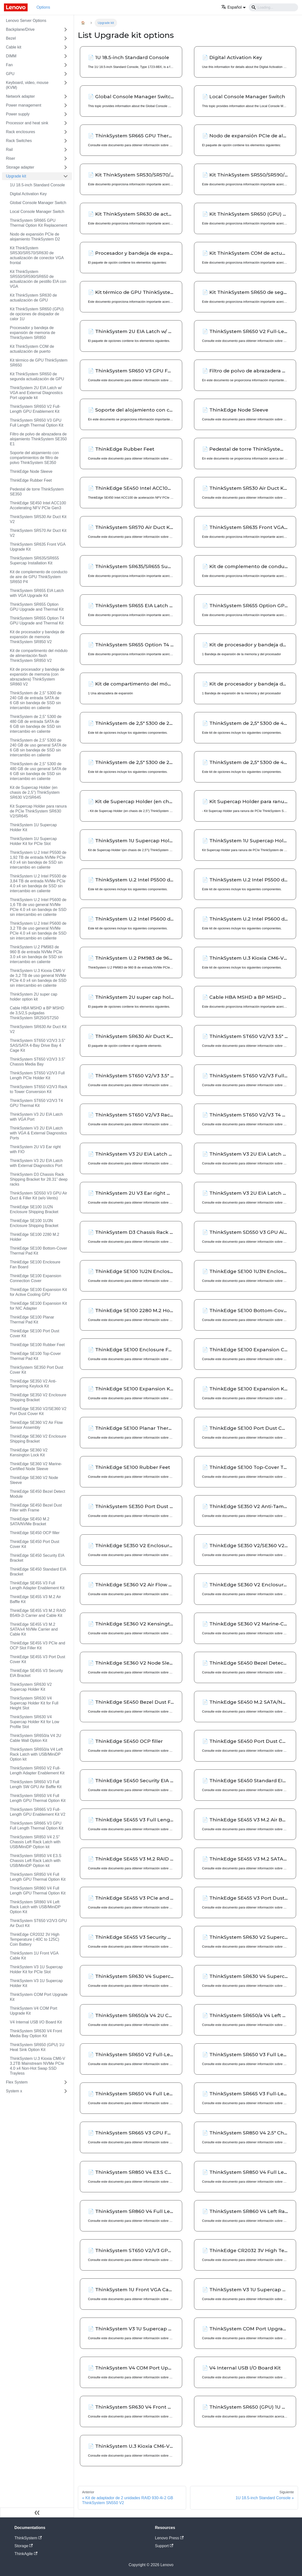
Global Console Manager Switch (38, 203)
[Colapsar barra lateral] (37, 2512)
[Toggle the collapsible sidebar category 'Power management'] (65, 105)
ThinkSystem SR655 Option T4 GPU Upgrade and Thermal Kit (37, 620)
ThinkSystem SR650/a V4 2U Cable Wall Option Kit (35, 1738)
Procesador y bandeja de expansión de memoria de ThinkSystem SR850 (32, 333)
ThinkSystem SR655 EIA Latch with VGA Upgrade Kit (37, 593)
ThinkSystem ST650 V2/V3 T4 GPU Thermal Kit (36, 1103)
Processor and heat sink (27, 123)
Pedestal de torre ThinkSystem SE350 (37, 491)
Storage (24, 2546)
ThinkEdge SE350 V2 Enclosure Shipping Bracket (38, 1397)
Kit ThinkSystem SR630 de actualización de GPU (33, 297)
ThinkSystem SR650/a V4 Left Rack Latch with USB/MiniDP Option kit (36, 1754)
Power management (23, 105)
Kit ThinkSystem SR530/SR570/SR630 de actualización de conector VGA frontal (37, 255)
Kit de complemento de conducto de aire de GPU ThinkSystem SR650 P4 (38, 577)
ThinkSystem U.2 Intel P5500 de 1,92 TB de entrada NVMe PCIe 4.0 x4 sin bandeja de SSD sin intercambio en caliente (38, 859)
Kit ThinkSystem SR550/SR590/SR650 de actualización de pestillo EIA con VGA (38, 279)
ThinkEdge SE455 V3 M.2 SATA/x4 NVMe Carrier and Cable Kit (34, 1629)
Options (43, 7)
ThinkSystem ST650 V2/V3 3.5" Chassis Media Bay (37, 1061)
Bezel (11, 38)
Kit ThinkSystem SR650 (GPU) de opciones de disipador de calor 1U (37, 314)
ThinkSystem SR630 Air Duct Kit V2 (38, 1029)
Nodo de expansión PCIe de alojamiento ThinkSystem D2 (35, 236)
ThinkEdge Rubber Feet (31, 480)
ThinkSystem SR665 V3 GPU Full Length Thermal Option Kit (36, 1825)
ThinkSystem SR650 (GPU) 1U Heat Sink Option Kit (37, 2047)
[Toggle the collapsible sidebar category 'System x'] (65, 2091)
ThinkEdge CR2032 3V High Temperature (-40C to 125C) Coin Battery (34, 1939)
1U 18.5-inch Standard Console (37, 185)
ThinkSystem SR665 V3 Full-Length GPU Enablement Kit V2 (37, 1811)
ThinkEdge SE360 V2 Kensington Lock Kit (29, 1452)
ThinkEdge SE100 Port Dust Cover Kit (34, 1333)
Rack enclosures (20, 132)
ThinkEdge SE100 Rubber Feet (37, 1345)
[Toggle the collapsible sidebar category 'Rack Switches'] (65, 141)
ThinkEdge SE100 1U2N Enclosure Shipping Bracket (34, 1209)
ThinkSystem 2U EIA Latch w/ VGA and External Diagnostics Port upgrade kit (36, 393)
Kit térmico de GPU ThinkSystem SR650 (39, 362)
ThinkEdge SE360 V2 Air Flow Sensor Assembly (36, 1425)
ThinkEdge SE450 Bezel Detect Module (37, 1493)
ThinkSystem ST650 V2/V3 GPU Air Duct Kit (38, 1923)
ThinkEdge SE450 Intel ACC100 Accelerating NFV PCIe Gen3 (38, 505)
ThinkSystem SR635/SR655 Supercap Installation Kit (34, 560)
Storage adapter (20, 167)
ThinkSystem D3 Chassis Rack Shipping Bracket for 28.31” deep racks (39, 1179)
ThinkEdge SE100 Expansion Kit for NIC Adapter (38, 1305)
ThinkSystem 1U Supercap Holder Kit (33, 827)
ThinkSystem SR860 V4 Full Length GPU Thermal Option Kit (38, 1890)
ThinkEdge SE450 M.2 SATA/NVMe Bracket (29, 1521)
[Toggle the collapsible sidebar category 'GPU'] (65, 74)
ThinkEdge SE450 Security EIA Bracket (37, 1557)
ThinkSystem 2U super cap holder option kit (33, 996)
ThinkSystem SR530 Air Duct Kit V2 (38, 519)
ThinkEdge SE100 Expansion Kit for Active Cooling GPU (38, 1292)
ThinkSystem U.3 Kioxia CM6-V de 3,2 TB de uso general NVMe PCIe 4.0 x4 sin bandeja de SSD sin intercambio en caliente (38, 978)
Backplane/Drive (20, 29)
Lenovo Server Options (26, 20)
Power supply (18, 114)
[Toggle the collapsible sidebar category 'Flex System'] (65, 2082)
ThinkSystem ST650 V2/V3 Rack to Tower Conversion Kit (38, 1089)
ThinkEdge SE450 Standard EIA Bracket (38, 1571)
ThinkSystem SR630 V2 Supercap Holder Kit (31, 1686)
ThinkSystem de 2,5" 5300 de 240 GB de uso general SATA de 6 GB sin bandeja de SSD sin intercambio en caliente (38, 747)
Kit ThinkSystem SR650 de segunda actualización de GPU (37, 376)
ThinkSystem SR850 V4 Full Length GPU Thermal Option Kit (38, 1876)
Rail (9, 149)
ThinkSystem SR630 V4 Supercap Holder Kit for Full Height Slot (34, 1703)
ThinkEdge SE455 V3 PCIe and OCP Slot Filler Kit (37, 1645)
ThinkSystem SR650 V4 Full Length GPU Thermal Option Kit (38, 1798)
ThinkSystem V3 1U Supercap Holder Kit (36, 1983)
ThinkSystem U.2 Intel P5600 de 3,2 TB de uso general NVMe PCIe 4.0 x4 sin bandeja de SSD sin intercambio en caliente (38, 930)
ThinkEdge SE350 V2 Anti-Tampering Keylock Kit (33, 1383)
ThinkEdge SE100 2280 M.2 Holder (34, 1236)
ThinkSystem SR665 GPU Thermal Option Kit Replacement (38, 222)
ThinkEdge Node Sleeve (31, 471)
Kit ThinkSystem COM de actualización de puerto (32, 348)
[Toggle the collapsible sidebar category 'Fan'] (65, 65)
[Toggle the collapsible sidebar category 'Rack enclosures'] (65, 132)
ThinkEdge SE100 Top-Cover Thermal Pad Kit (35, 1356)
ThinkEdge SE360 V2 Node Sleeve (34, 1480)
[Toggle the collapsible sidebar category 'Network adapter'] (65, 96)
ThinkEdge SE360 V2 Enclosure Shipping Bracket (38, 1438)
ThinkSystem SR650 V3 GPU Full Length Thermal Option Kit (36, 422)
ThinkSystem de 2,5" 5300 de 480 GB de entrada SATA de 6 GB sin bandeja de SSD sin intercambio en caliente (35, 724)
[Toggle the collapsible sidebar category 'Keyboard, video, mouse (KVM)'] (65, 85)
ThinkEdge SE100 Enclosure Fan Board (35, 1264)
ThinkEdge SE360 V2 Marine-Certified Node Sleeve (36, 1466)
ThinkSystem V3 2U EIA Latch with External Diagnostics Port (36, 1163)
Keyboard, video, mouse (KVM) (27, 85)
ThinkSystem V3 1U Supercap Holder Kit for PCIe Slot (36, 1969)
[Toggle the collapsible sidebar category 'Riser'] (65, 158)
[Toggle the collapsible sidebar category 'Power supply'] (65, 114)
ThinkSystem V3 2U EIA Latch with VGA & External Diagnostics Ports (38, 1133)
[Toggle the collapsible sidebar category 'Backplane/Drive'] (65, 29)
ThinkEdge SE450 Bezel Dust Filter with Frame (36, 1507)
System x (14, 2091)
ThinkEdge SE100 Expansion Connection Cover (35, 1278)
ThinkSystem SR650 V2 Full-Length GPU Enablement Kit (35, 408)
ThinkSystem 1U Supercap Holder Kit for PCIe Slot (33, 841)
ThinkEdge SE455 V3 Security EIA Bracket (36, 1673)
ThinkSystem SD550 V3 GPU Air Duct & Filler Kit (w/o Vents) (38, 1195)
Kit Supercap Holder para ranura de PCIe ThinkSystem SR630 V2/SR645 (38, 811)
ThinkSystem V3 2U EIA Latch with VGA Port (36, 1116)
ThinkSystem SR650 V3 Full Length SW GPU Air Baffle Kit (36, 1784)
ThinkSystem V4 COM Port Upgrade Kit (33, 2010)
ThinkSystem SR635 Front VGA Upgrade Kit (37, 546)
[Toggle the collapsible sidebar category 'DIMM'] (65, 56)
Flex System (17, 2082)
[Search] (273, 7)
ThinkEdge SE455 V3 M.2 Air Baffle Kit (35, 1599)
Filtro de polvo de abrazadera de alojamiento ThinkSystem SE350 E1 (38, 439)
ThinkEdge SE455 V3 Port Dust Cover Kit (37, 1659)
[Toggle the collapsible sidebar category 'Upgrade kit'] (65, 176)
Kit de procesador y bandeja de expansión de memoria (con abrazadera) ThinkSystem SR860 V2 (37, 676)
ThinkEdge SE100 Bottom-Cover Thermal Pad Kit (38, 1250)
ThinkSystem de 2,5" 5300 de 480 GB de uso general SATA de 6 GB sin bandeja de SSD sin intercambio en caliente (38, 771)
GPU (10, 74)
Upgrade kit (16, 176)
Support (164, 2546)
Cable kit (13, 47)
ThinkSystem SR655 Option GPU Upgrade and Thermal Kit (37, 606)
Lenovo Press (169, 2538)
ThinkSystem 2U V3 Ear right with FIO (35, 1149)
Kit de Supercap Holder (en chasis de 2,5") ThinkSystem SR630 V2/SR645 (35, 792)
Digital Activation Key (28, 194)
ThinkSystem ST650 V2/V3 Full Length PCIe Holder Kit (37, 1075)
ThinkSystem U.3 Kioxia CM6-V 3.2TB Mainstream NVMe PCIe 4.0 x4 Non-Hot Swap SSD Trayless (37, 2065)
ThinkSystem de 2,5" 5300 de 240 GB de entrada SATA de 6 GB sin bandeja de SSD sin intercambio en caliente (35, 700)
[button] (233, 7)
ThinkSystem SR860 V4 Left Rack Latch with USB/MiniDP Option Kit (35, 1907)
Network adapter (20, 96)
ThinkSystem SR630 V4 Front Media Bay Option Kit (36, 2033)
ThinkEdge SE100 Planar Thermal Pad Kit (32, 1319)
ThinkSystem (28, 2538)
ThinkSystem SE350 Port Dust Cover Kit (36, 1369)
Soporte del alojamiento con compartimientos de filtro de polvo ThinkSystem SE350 (34, 458)
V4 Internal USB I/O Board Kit (36, 2022)
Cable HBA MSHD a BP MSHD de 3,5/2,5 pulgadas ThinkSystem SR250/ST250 (37, 1013)
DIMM (11, 56)
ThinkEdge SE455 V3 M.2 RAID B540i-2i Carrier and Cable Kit (38, 1613)
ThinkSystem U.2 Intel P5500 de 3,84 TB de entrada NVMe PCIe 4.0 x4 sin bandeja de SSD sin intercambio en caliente (38, 883)
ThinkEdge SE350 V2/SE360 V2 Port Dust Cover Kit (38, 1411)
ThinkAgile (26, 2554)
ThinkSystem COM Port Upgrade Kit (39, 1997)
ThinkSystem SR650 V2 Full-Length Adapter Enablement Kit (37, 1770)
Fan (9, 65)
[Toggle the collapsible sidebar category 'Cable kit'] (65, 47)
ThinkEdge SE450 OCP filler (35, 1533)
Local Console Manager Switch (37, 211)
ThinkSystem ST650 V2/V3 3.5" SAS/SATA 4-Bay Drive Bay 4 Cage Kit (37, 1045)
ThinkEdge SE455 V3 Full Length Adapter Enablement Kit (37, 1585)
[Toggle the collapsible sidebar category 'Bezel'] (65, 38)
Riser (10, 158)
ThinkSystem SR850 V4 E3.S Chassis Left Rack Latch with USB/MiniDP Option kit (35, 1861)
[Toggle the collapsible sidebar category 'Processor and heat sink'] (65, 123)
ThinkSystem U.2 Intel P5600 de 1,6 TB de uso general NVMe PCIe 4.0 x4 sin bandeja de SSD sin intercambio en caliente (38, 907)
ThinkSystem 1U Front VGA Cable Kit (34, 1955)
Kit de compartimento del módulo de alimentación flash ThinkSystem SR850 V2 (39, 656)
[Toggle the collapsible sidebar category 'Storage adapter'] (65, 167)
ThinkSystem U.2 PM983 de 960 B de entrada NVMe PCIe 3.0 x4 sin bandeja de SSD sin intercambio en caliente (36, 954)
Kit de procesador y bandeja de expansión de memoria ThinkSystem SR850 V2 (37, 637)
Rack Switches (19, 141)
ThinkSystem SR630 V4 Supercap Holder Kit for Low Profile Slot (34, 1722)
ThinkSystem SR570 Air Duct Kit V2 (38, 533)
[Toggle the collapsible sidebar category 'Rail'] (65, 150)
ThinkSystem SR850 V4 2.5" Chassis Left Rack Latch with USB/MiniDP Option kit (35, 1842)
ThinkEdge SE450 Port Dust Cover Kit (34, 1544)
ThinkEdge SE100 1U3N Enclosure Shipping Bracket (34, 1223)
